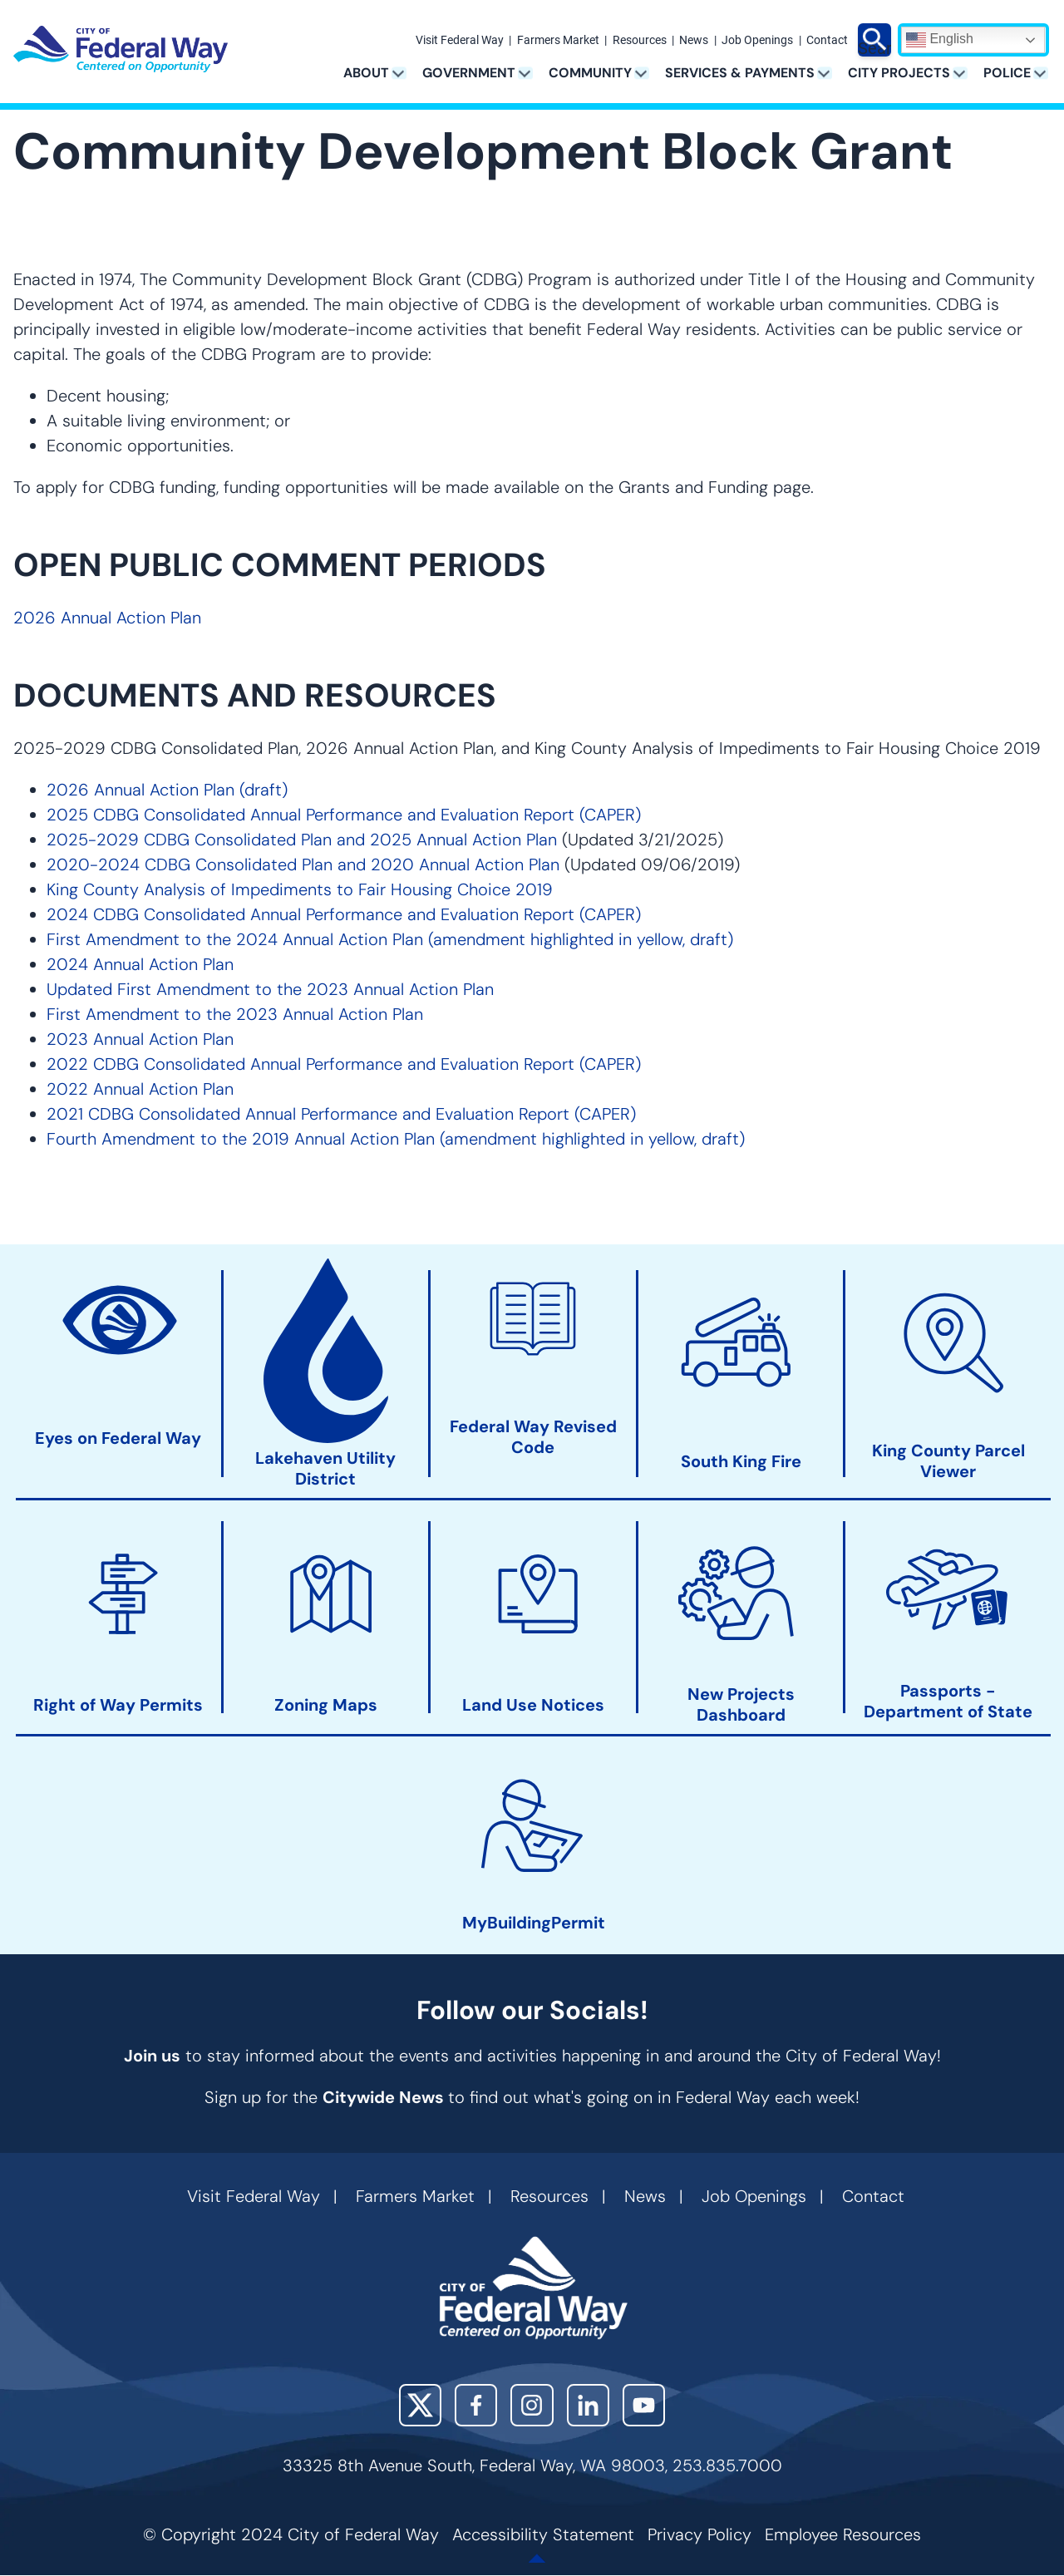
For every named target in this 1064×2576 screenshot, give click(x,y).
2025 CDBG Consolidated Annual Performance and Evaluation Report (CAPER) (344, 814)
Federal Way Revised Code (533, 1437)
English (939, 40)
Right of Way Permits (118, 1705)
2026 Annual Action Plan (107, 617)
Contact (827, 41)
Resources (640, 41)
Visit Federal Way (460, 41)
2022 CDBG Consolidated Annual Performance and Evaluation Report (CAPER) (344, 1064)
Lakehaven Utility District (325, 1469)
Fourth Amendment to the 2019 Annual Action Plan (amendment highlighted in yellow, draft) (396, 1139)
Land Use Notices (533, 1705)
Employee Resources (843, 2534)
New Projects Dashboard (741, 1705)
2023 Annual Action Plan (140, 1039)
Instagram (531, 2405)
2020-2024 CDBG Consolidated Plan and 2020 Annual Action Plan (303, 864)
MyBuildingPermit (533, 1923)
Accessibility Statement (543, 2534)
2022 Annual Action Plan (140, 1089)
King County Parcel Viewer (948, 1461)
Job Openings (757, 41)
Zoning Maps (325, 1705)
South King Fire (741, 1461)
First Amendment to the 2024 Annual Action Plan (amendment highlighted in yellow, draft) (390, 939)
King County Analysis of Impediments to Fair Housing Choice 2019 (300, 889)
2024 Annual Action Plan (140, 964)
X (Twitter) (420, 2405)
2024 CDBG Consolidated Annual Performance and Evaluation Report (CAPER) (344, 914)
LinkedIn (588, 2405)
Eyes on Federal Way (118, 1438)
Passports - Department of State (948, 1700)
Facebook (476, 2405)
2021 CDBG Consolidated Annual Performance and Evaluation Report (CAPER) (341, 1114)
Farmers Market (558, 41)
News (693, 41)
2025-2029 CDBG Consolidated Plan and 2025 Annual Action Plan (302, 839)
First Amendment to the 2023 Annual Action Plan (235, 1014)
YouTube (644, 2405)
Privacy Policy (699, 2534)
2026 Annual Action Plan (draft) (167, 789)
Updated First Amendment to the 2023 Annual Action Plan (270, 989)
